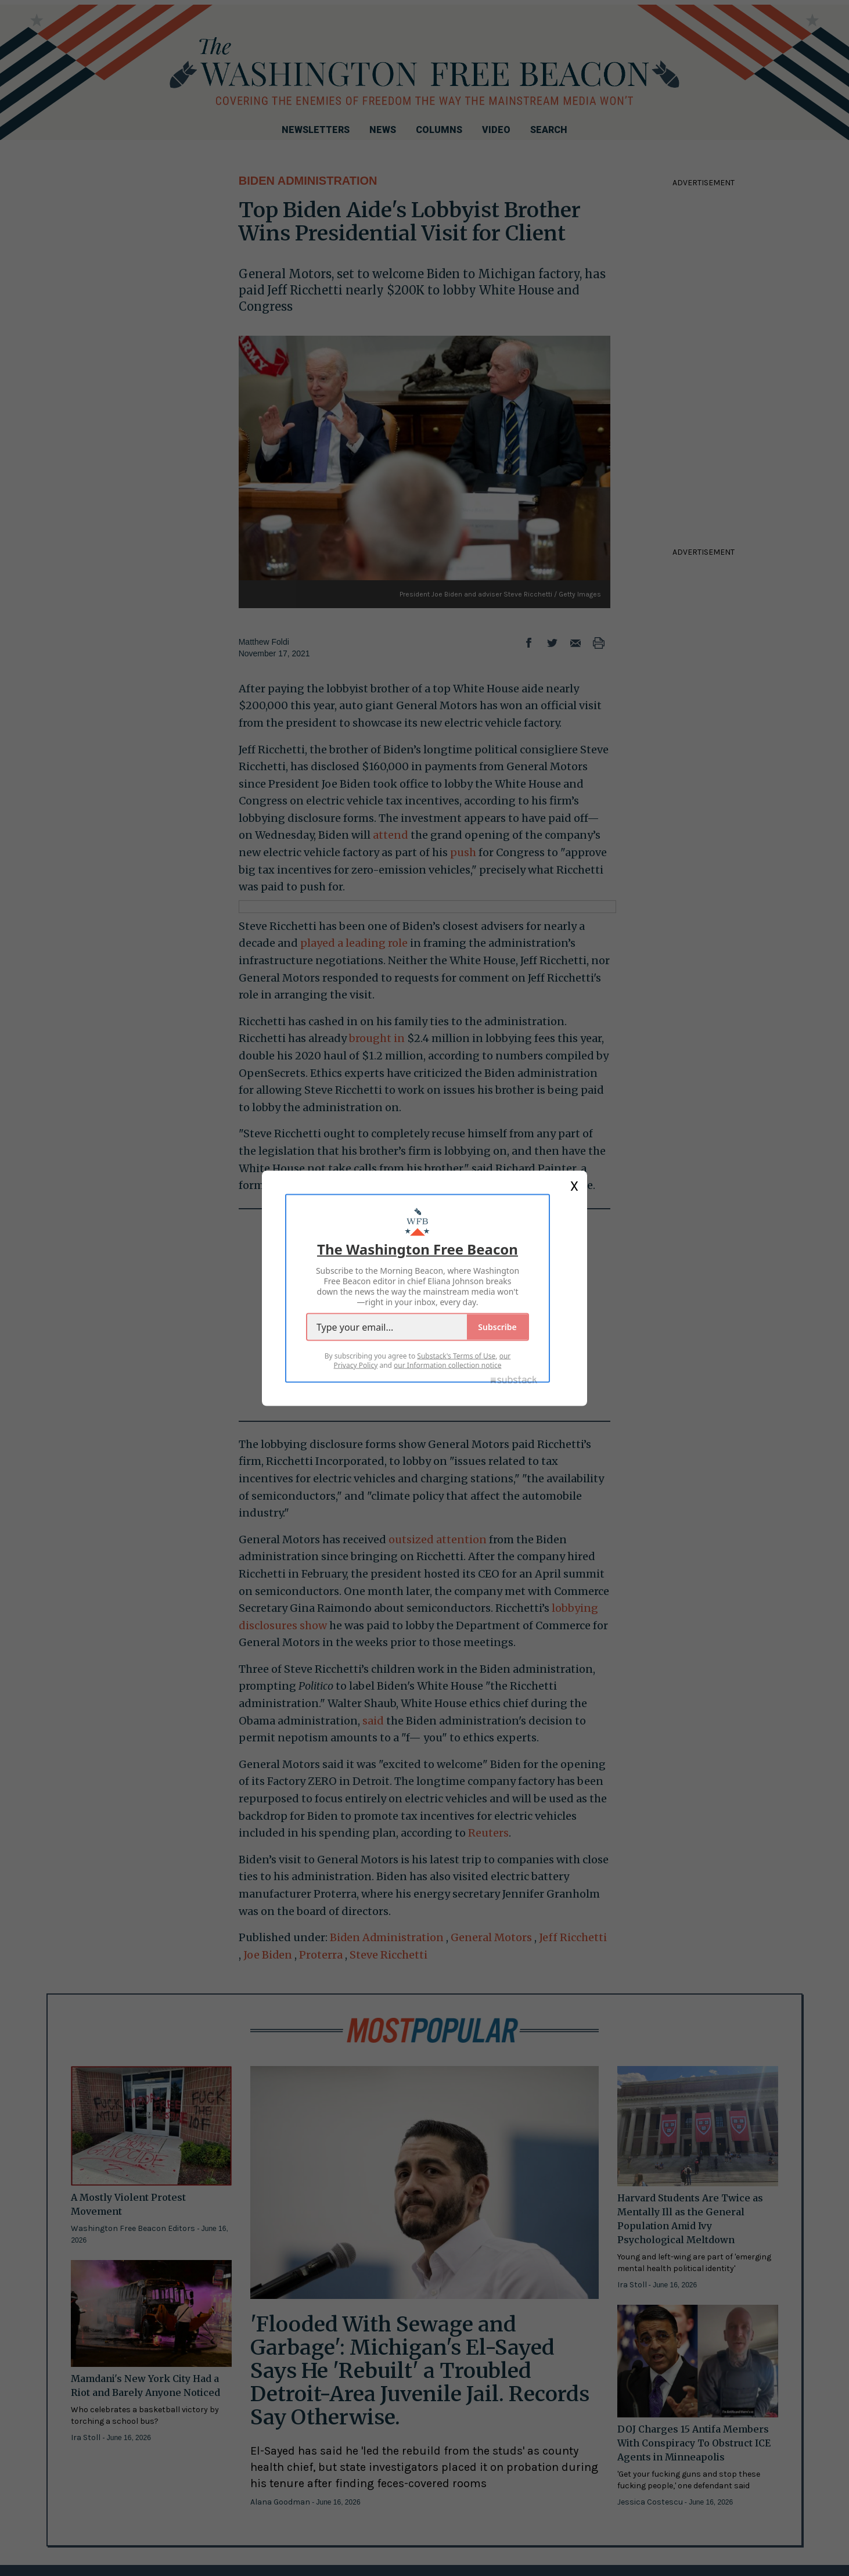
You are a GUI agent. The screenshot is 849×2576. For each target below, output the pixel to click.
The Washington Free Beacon (417, 1248)
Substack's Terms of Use (456, 1355)
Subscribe (497, 1326)
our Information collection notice (447, 1365)
